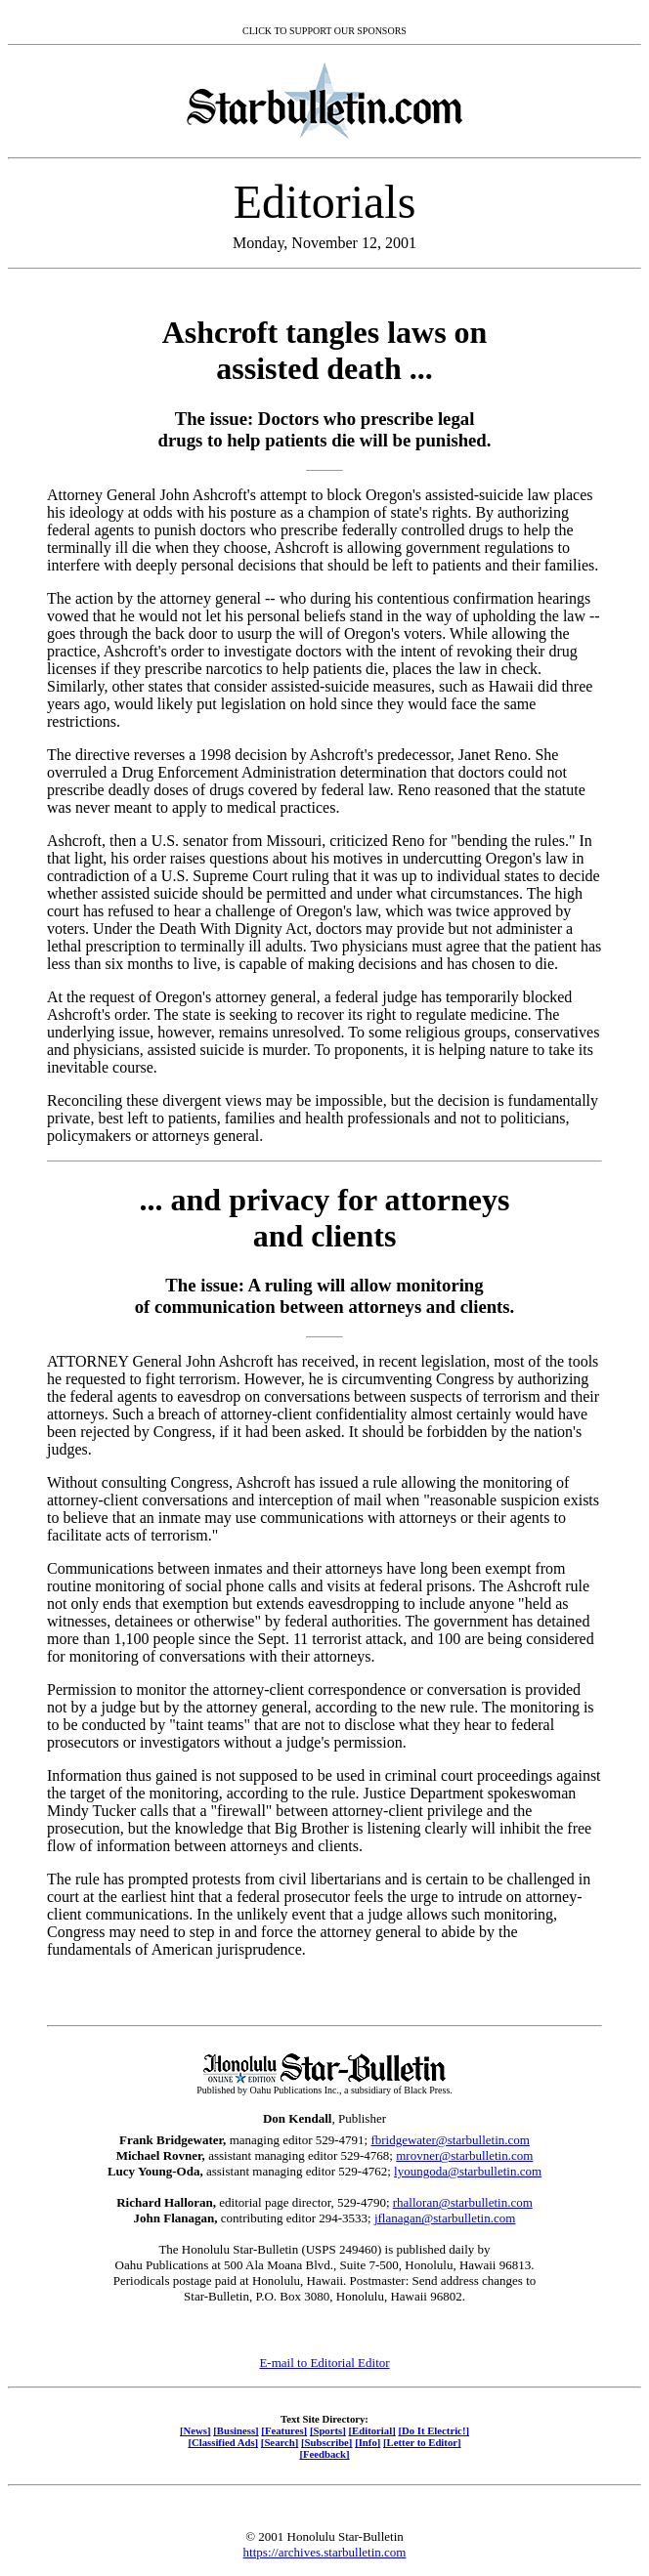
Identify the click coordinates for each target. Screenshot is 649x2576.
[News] (195, 2430)
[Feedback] (324, 2454)
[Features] (284, 2430)
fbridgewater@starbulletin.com (450, 2140)
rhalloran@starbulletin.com (463, 2202)
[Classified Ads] (223, 2442)
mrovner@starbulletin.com (464, 2155)
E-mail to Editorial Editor (324, 2362)
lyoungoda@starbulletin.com (467, 2171)
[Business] (235, 2430)
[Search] (280, 2442)
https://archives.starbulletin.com (325, 2552)
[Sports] (328, 2430)
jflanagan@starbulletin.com (444, 2218)
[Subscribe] (326, 2442)
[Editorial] (371, 2430)
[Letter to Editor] (422, 2442)
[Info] (367, 2442)
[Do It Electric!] (433, 2430)
